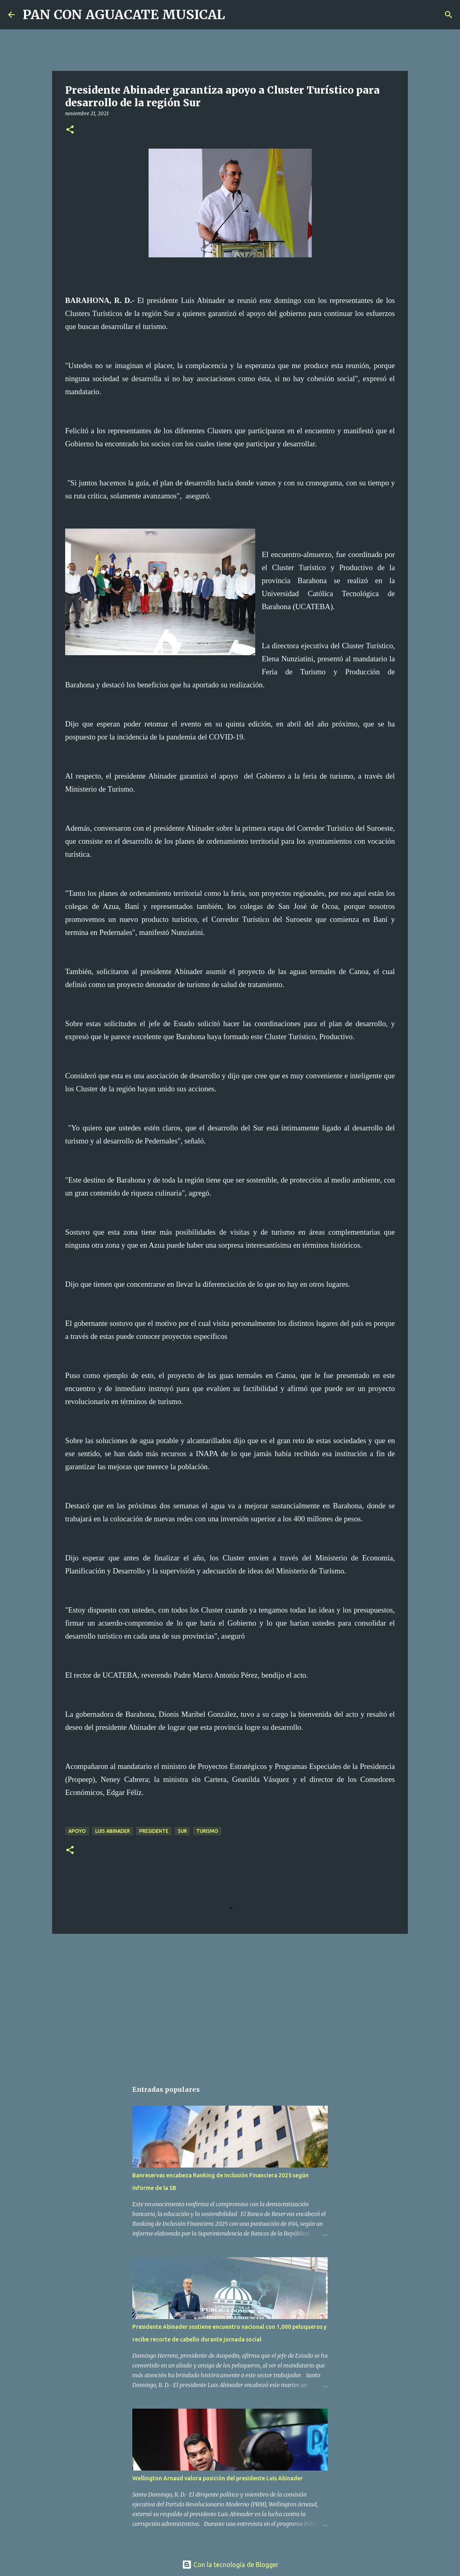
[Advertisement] (230, 2003)
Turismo (207, 1831)
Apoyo (77, 1831)
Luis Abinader (112, 1831)
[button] (70, 130)
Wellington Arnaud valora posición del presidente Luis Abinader (217, 2478)
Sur (182, 1831)
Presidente (154, 1831)
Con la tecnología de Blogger (230, 2564)
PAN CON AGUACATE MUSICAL (124, 15)
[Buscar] (236, 14)
